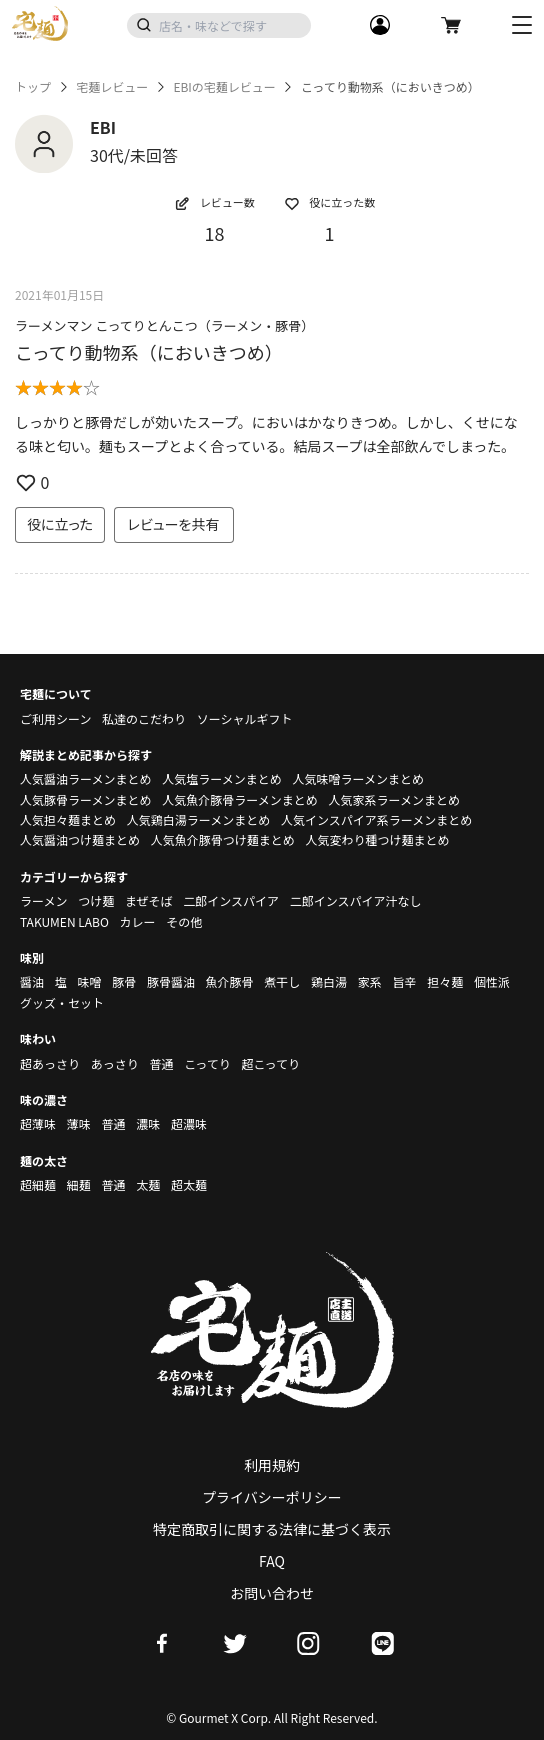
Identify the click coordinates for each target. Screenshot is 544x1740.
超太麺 (189, 1184)
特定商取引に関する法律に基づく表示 (272, 1529)
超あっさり (50, 1063)
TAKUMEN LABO (64, 921)
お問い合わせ (272, 1593)
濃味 (148, 1123)
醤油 (32, 981)
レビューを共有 (174, 524)
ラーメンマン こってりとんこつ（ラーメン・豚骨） (164, 325)
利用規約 (272, 1465)
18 (215, 233)
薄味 (79, 1123)
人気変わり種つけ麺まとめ (377, 839)
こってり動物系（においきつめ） (149, 352)
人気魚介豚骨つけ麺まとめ (223, 839)
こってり (207, 1063)
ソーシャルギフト (245, 718)
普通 (161, 1063)
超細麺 (38, 1184)
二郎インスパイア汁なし (356, 900)
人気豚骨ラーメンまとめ (86, 799)
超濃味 (189, 1123)
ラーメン (44, 900)
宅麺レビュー (112, 87)
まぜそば (149, 900)
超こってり (270, 1063)
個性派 (492, 981)
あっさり (115, 1063)
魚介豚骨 (230, 981)
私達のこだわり (144, 718)
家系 (370, 981)
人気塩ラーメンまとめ (222, 778)
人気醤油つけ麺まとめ (80, 839)
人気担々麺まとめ (68, 819)
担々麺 (445, 981)
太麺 (148, 1184)
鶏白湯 (329, 981)
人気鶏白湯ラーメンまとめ (199, 819)
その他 (184, 921)
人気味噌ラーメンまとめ (358, 778)
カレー (138, 921)
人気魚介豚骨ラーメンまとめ (240, 799)
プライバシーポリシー (272, 1497)
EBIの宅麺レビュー (224, 87)
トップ (33, 87)
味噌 (89, 981)
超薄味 (38, 1123)
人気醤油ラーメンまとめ (86, 778)
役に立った (60, 524)
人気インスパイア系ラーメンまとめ (376, 819)
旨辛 (404, 981)
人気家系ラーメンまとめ (394, 799)
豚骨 (124, 981)
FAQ (272, 1561)
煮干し (282, 981)
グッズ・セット (62, 1002)
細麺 (79, 1184)
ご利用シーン (55, 718)
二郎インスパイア (231, 900)
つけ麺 (96, 900)
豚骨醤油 (171, 981)
